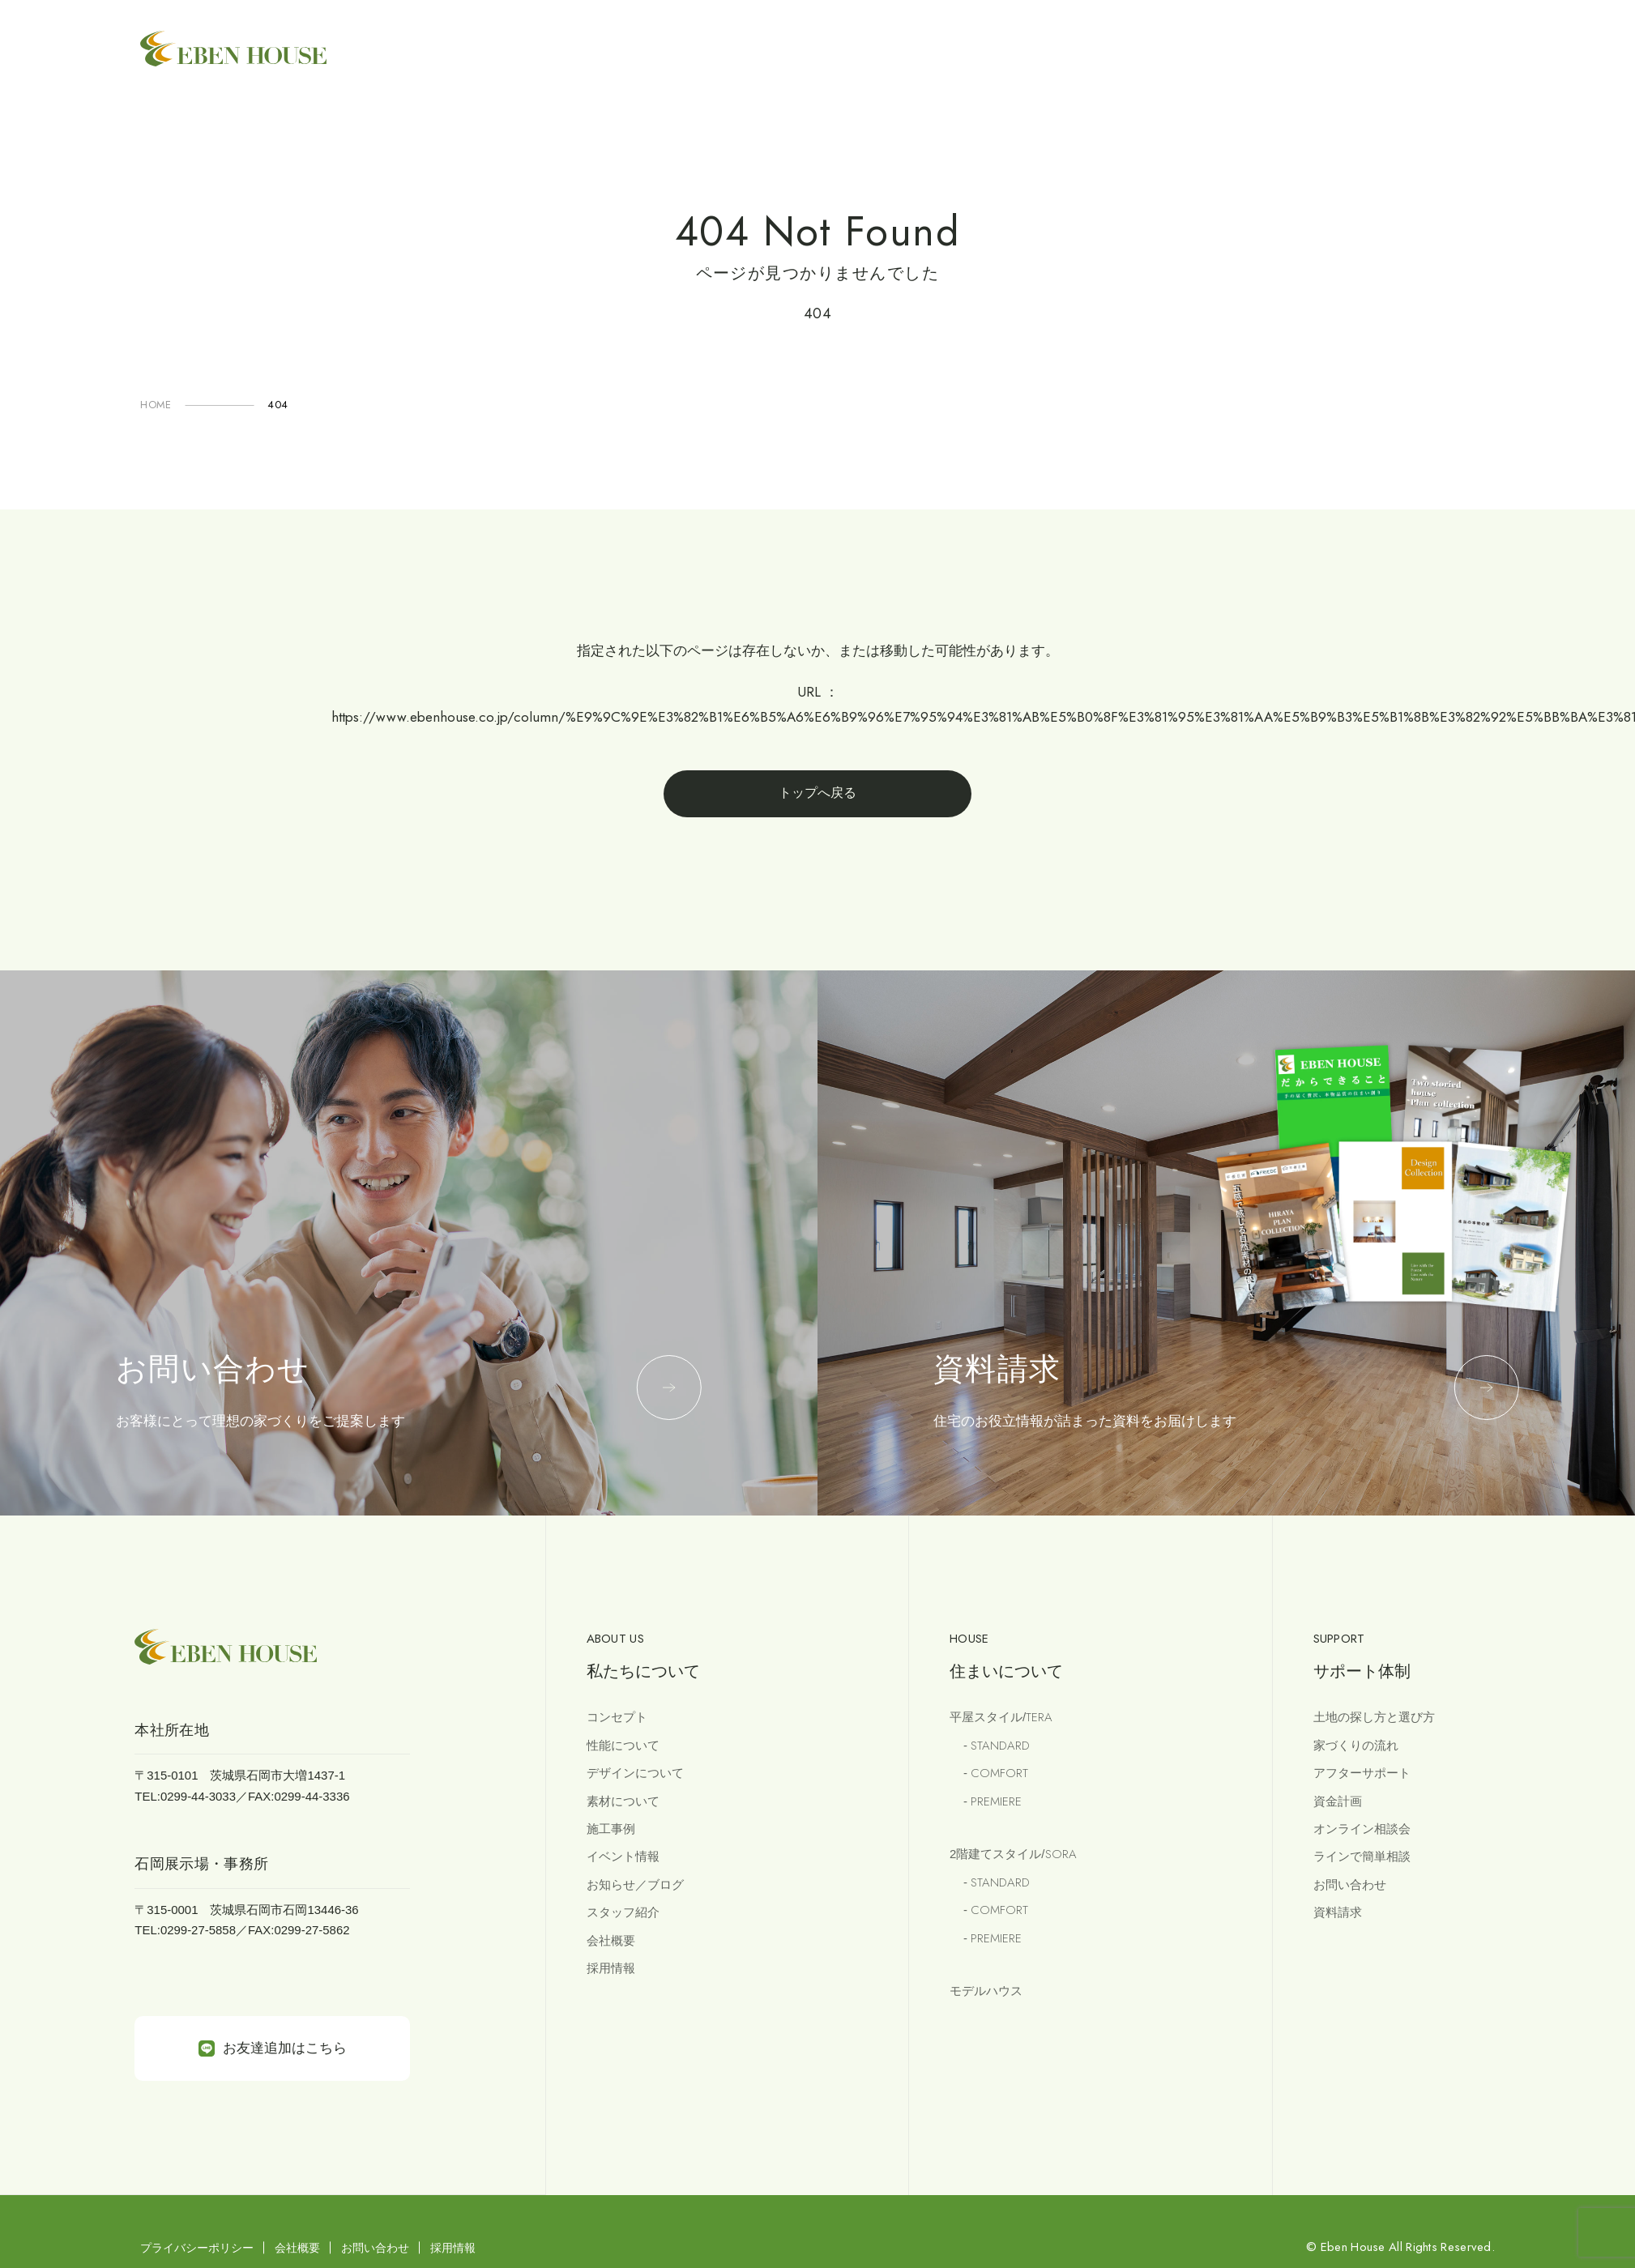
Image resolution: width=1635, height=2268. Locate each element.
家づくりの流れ (1355, 1745)
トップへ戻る (817, 792)
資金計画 (1337, 1801)
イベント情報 (623, 1856)
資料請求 (1337, 1912)
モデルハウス (986, 1990)
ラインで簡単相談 (1362, 1856)
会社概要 (611, 1940)
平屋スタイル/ (1001, 1717)
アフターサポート (1362, 1773)
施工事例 (611, 1828)
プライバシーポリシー (197, 2247)
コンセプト (617, 1717)
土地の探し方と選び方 (1374, 1717)
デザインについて (635, 1773)
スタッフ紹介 (623, 1912)
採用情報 (611, 1968)
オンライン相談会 (1362, 1828)
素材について (623, 1801)
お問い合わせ (1349, 1884)
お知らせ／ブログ (635, 1884)
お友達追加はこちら (273, 2048)
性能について (623, 1745)
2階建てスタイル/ (1013, 1854)
